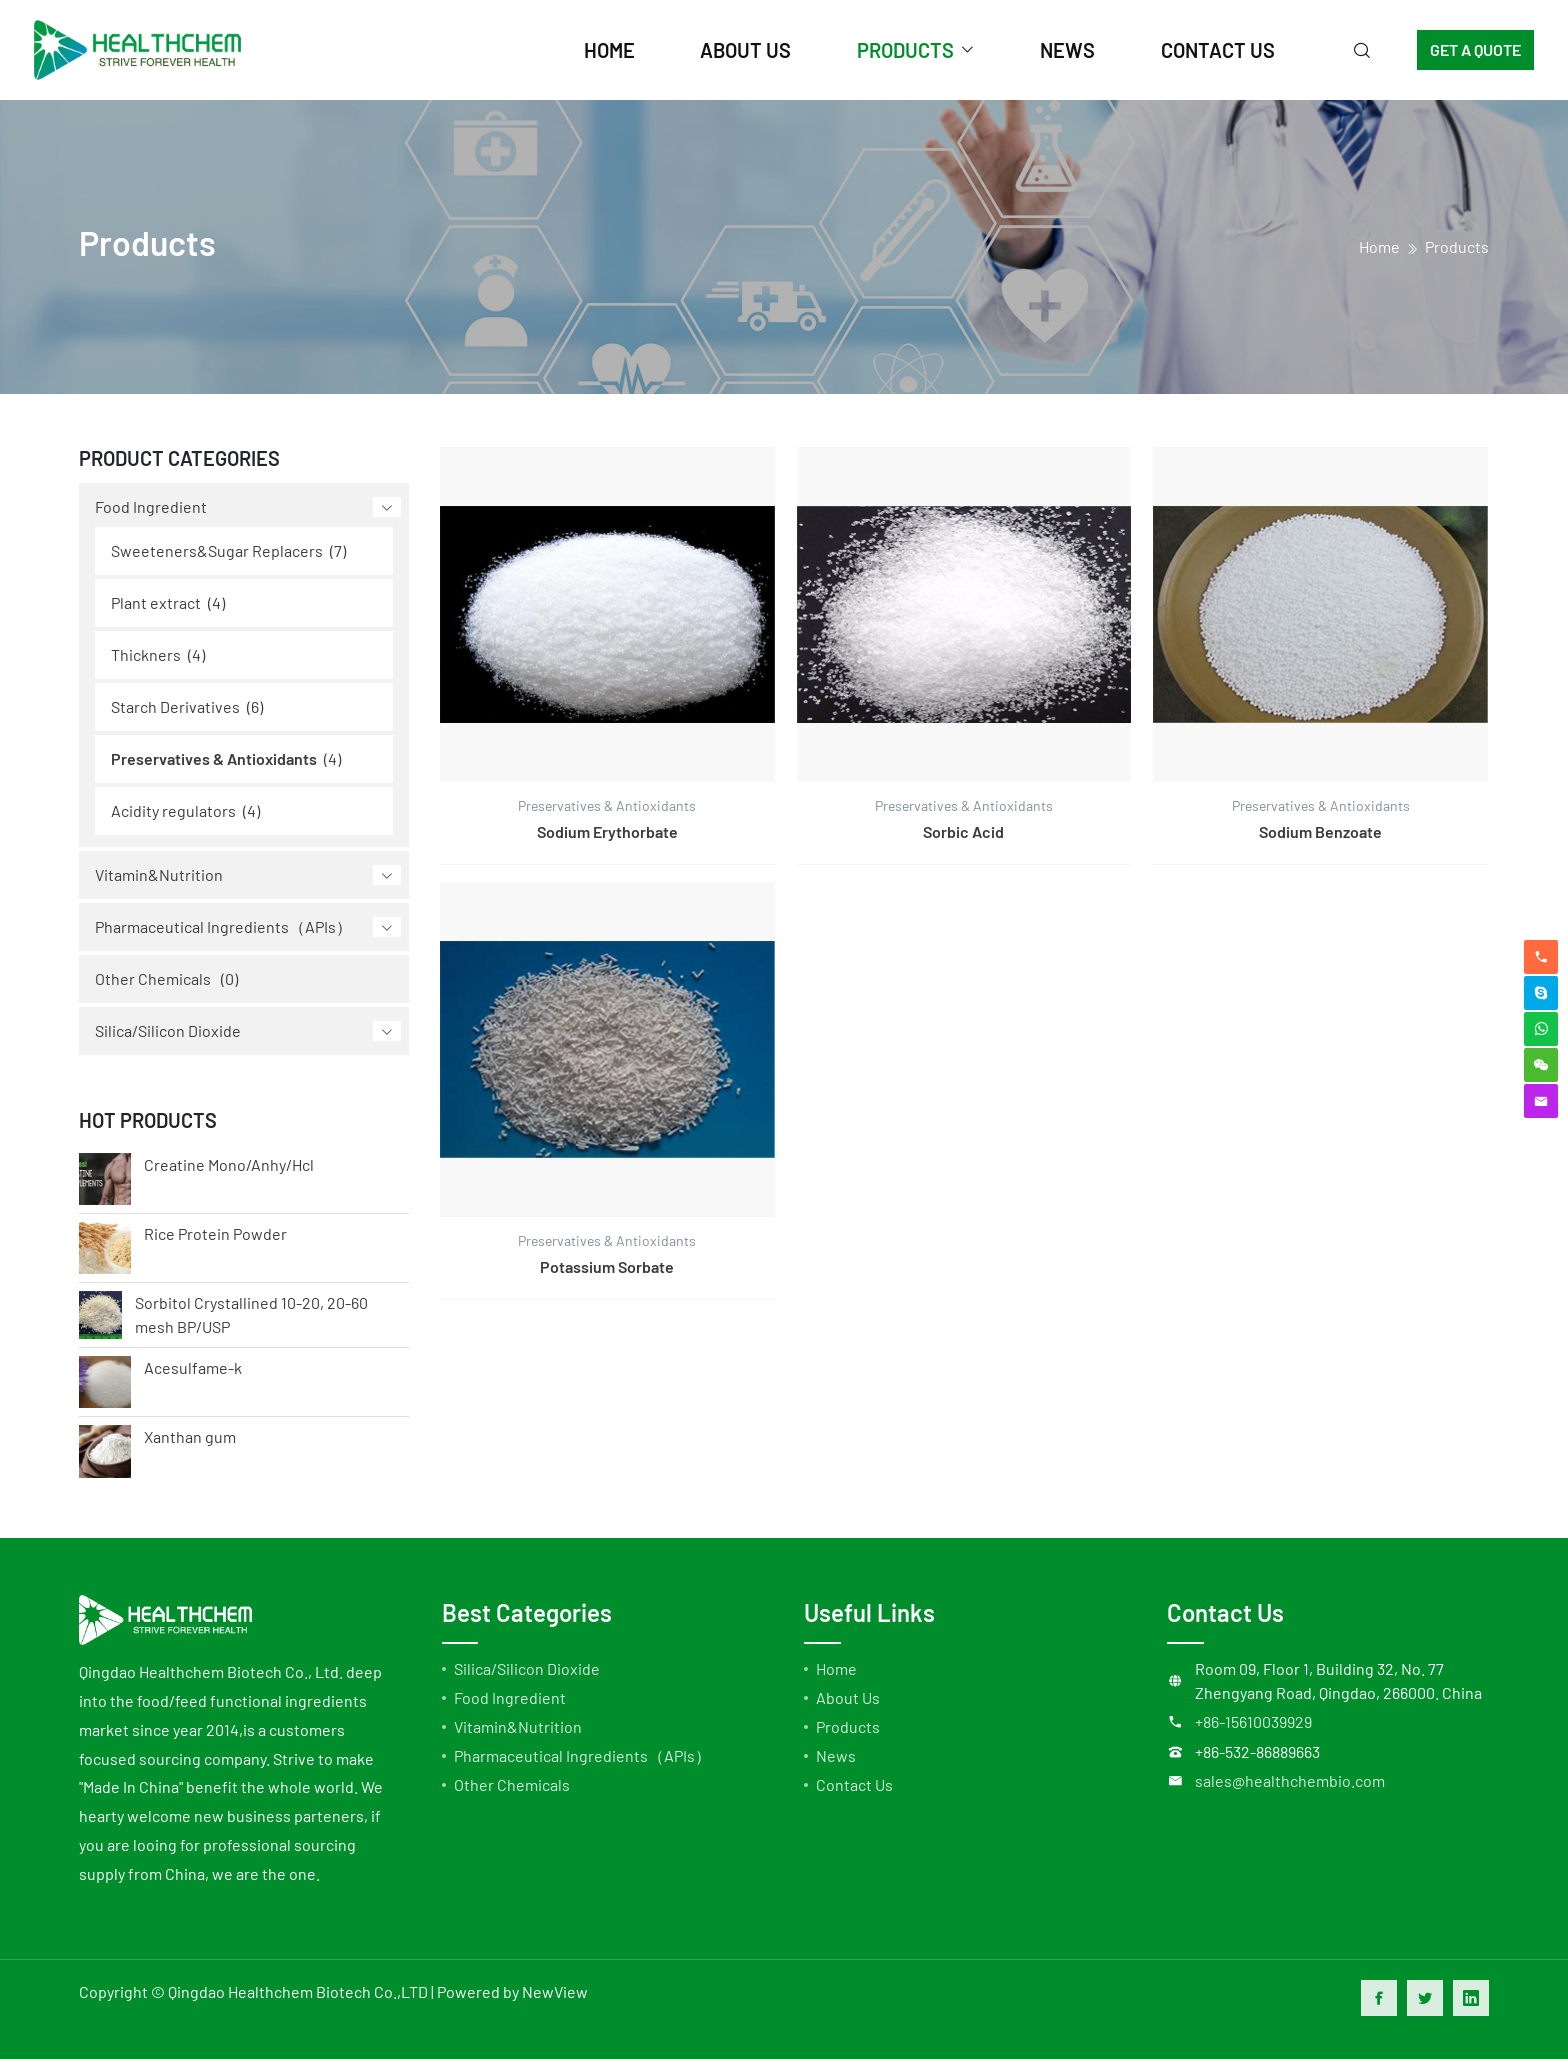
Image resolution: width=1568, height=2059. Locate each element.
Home (836, 1668)
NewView (555, 1991)
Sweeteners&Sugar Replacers (217, 550)
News (836, 1755)
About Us (848, 1697)
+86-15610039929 (1253, 1721)
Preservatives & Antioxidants (214, 758)
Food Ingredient (151, 506)
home (609, 50)
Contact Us (854, 1784)
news (1067, 50)
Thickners (146, 654)
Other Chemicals (153, 978)
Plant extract (156, 602)
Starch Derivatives (175, 706)
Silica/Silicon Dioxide (168, 1030)
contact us (1218, 50)
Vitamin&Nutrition (159, 874)
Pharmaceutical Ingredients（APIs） (223, 926)
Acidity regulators (173, 810)
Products (1457, 246)
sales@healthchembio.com (1290, 1780)
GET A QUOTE (1475, 49)
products (905, 50)
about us (745, 50)
